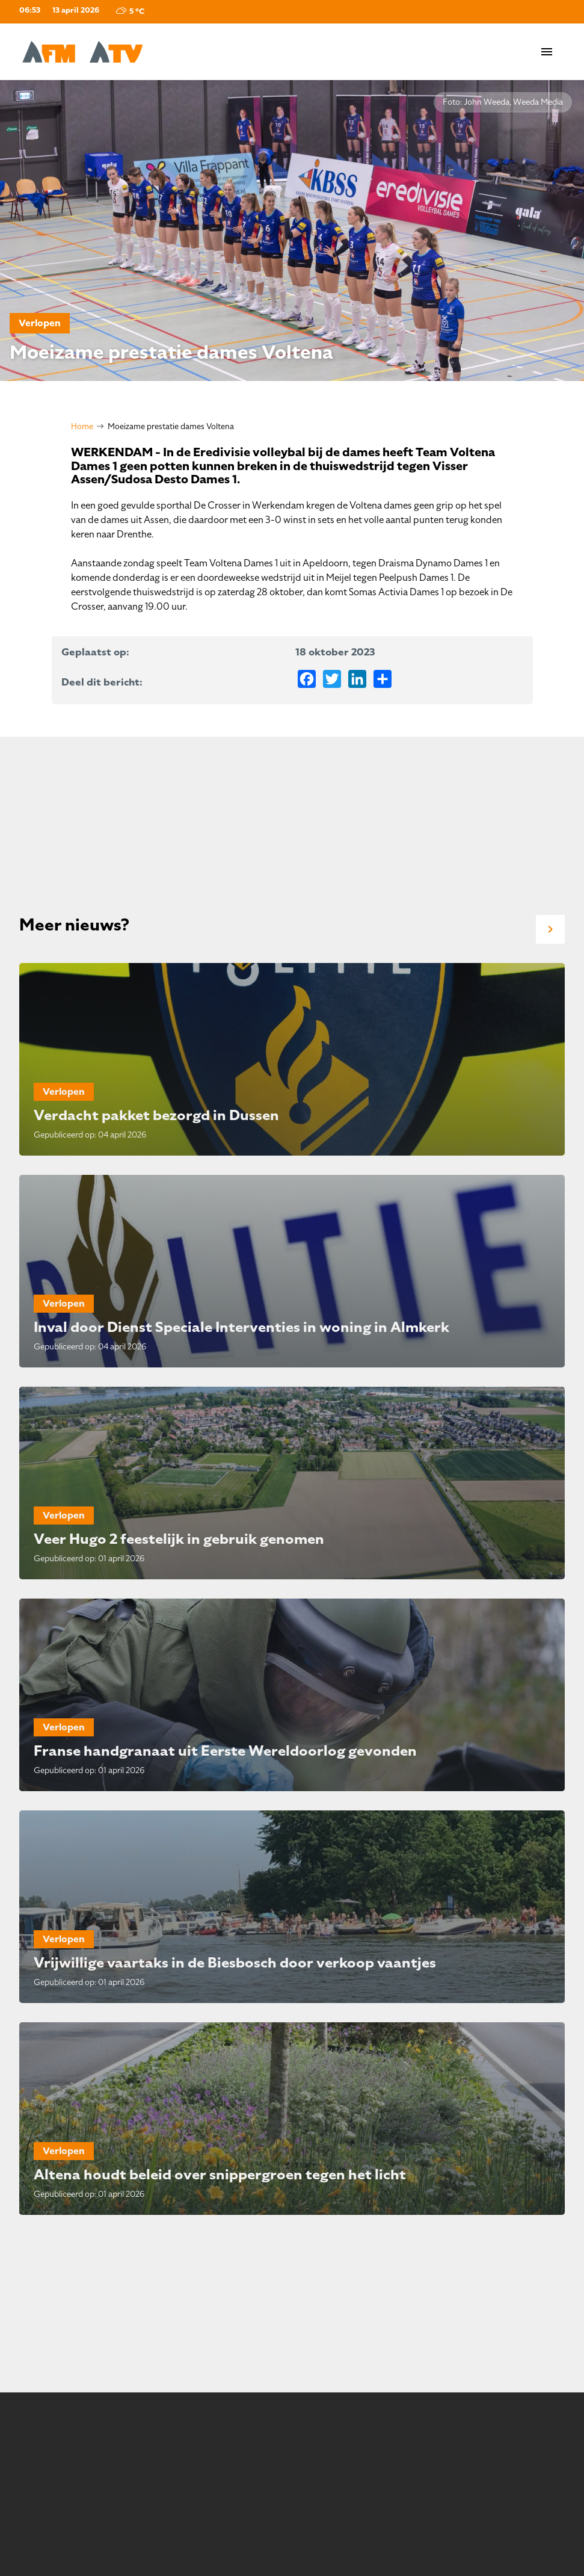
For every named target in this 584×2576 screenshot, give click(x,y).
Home (82, 426)
